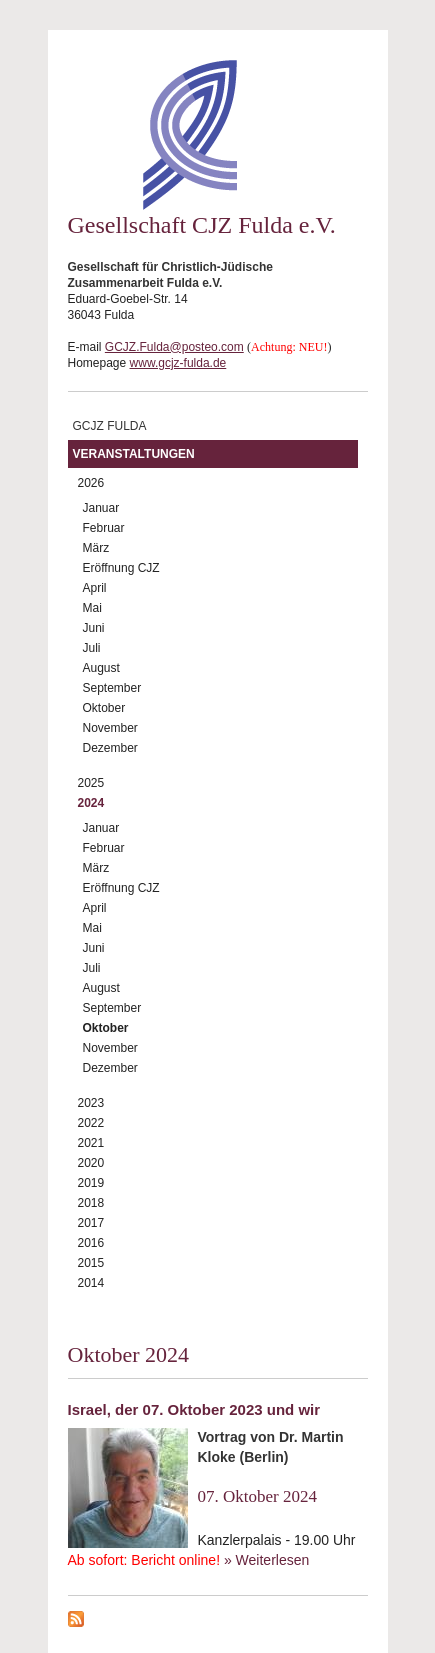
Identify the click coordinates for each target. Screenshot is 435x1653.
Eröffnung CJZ (121, 568)
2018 (91, 1203)
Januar (101, 508)
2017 (91, 1223)
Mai (92, 608)
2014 (91, 1283)
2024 (91, 803)
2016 (91, 1243)
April (95, 588)
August (101, 668)
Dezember (110, 748)
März (96, 548)
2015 (91, 1263)
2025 (91, 783)
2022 (91, 1123)
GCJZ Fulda (110, 426)
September (112, 688)
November (110, 728)
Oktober (104, 708)
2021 (91, 1143)
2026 (91, 483)
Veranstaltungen (134, 454)
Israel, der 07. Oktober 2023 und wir (194, 1409)
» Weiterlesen (266, 1560)
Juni (94, 628)
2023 (91, 1103)
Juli (92, 648)
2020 (91, 1163)
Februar (104, 528)
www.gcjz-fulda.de (178, 363)
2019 (91, 1183)
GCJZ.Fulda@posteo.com (174, 347)
